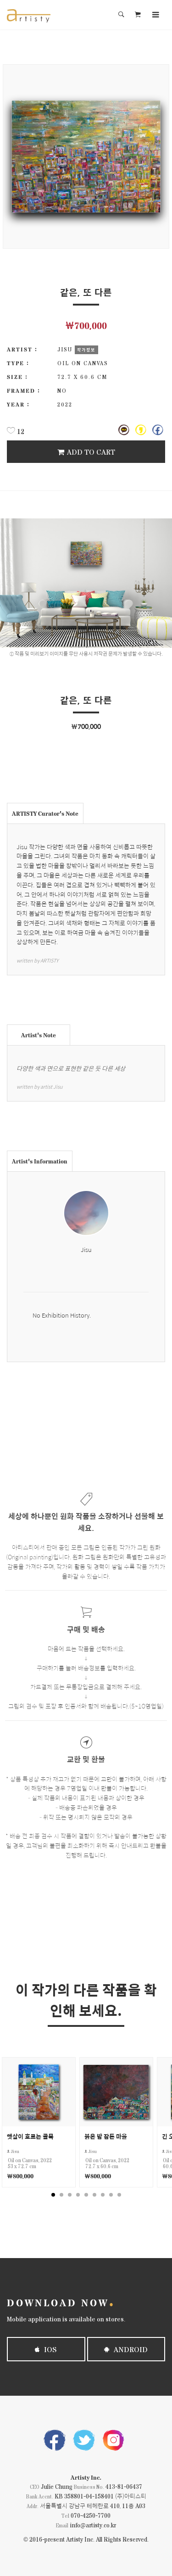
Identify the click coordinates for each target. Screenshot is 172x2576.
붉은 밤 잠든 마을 (105, 2136)
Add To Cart (86, 451)
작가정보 (86, 349)
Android (126, 2349)
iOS (46, 2349)
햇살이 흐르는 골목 (30, 2136)
